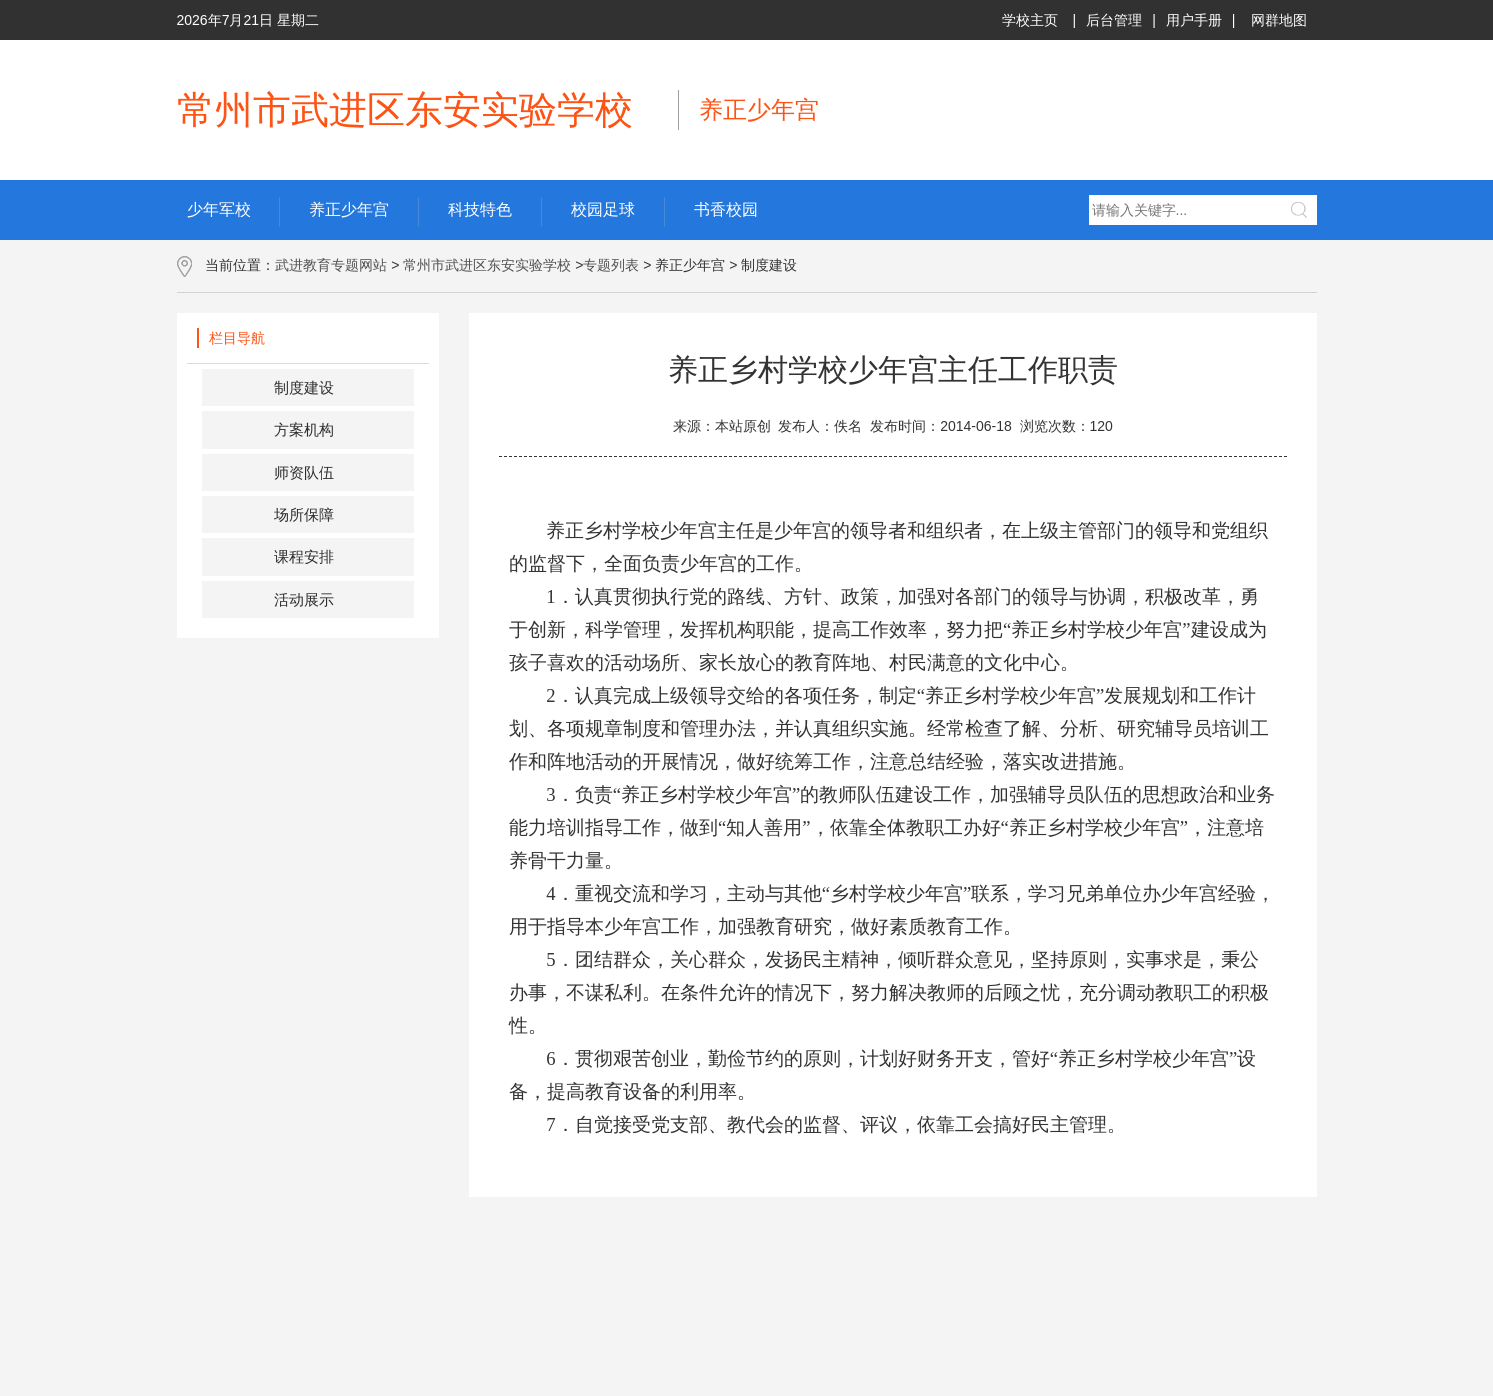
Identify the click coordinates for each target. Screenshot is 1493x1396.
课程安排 (304, 556)
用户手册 (1194, 20)
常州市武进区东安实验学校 (487, 265)
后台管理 (1114, 20)
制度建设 (304, 387)
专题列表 (611, 265)
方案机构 (304, 429)
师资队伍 (304, 472)
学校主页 (1030, 20)
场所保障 (304, 514)
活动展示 (304, 599)
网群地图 (1279, 20)
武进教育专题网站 (331, 265)
